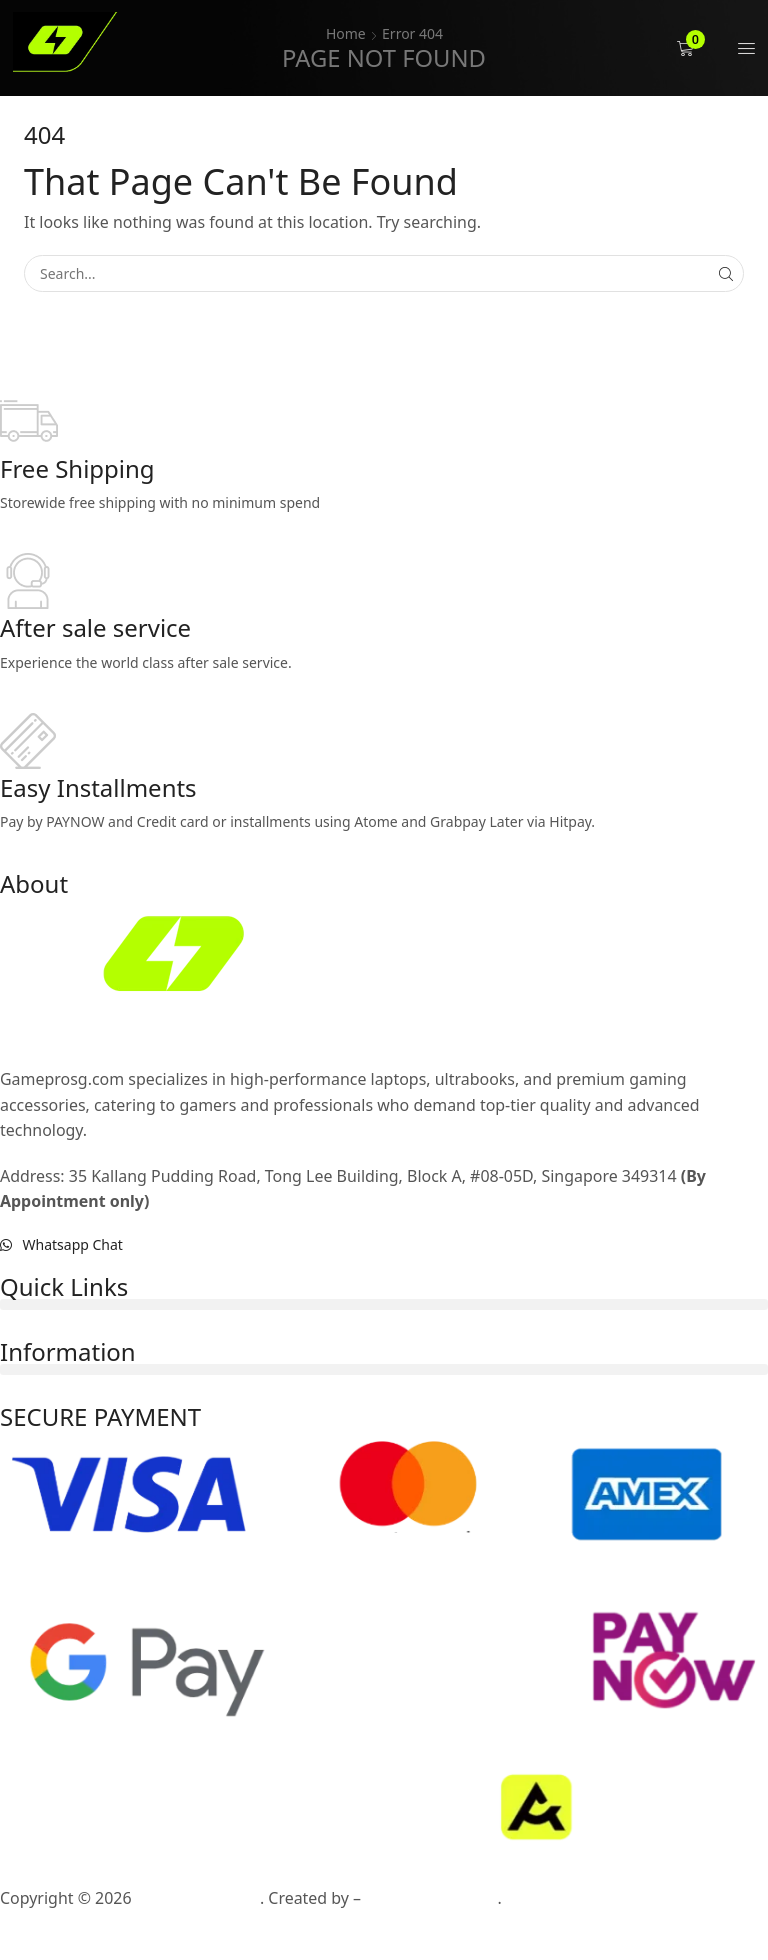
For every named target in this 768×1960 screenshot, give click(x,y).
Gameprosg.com (198, 1898)
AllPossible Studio (431, 1898)
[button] (687, 48)
